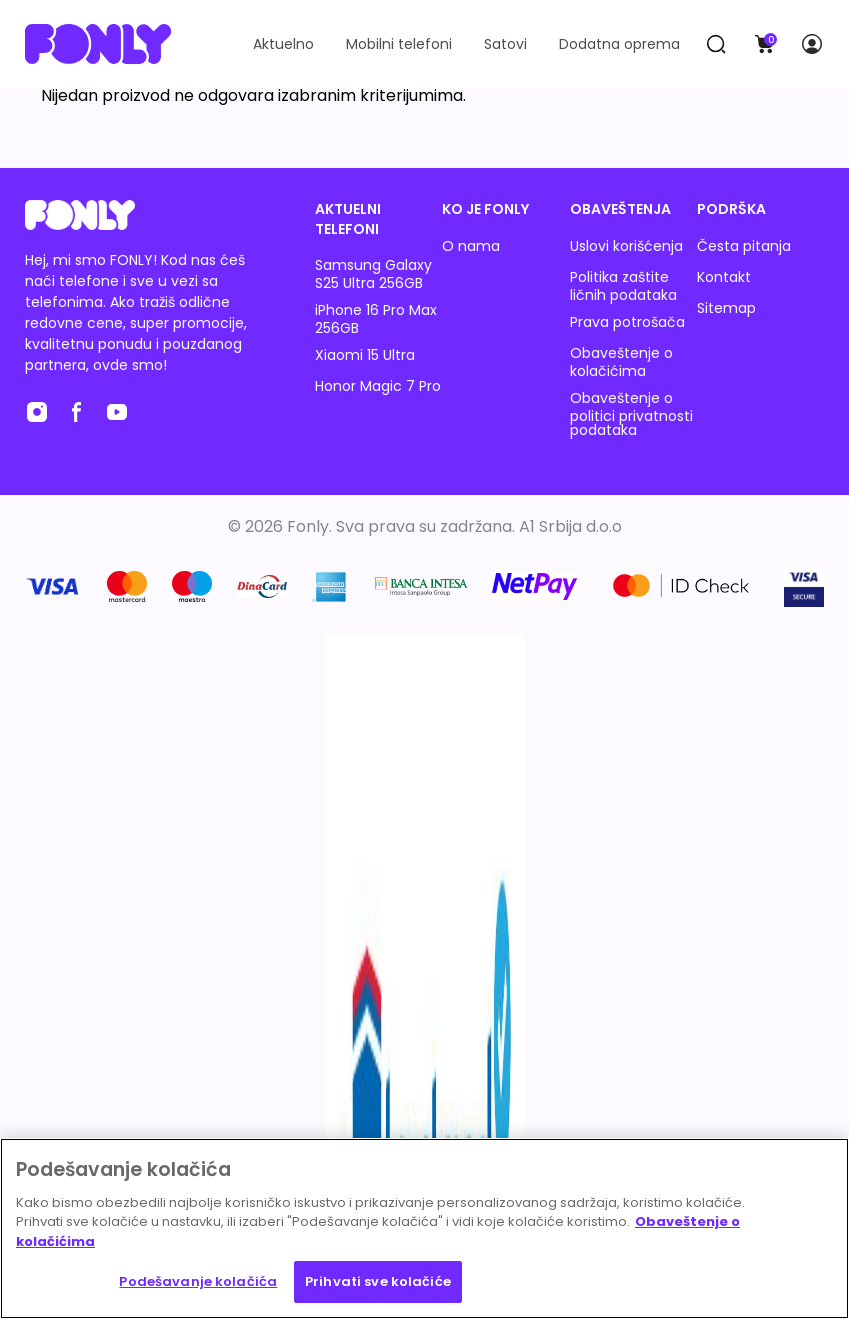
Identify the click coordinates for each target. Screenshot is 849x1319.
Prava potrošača (627, 322)
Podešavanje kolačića (198, 1281)
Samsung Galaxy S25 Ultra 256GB (373, 274)
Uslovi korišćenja (626, 246)
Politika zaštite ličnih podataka (623, 286)
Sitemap (726, 308)
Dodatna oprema (619, 44)
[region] (424, 1228)
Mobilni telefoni (399, 44)
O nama (471, 246)
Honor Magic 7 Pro (378, 386)
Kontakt (724, 277)
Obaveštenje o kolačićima (621, 362)
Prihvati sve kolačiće (378, 1281)
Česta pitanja (744, 246)
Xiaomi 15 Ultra (365, 355)
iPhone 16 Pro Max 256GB (376, 319)
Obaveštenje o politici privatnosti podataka (631, 414)
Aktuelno (283, 44)
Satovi (505, 44)
